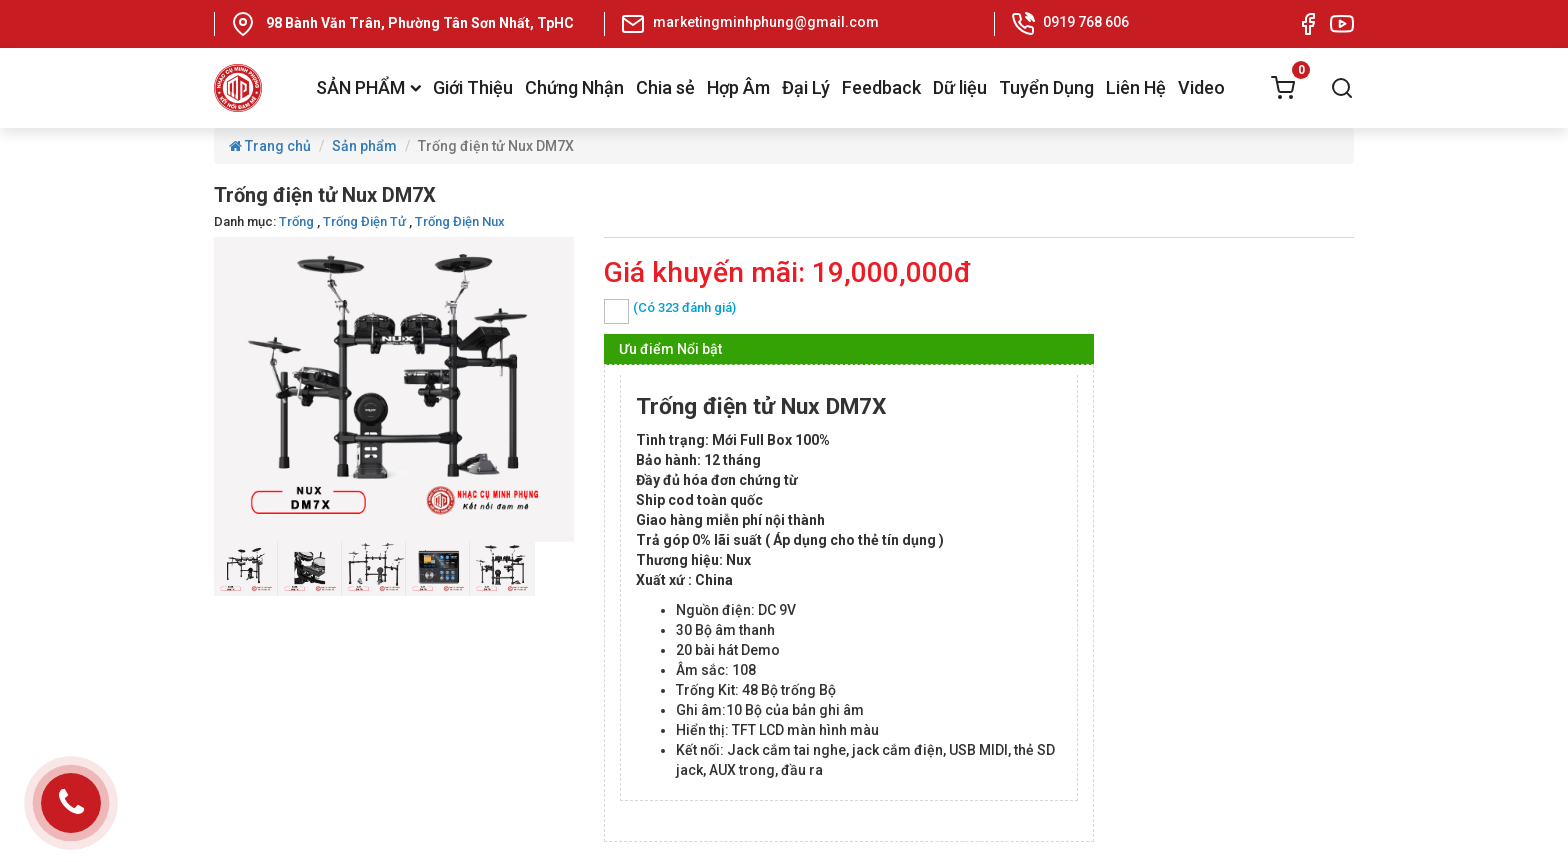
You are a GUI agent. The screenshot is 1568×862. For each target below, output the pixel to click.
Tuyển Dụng (1046, 87)
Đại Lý (806, 87)
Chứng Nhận (574, 87)
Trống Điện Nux (460, 221)
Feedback (881, 87)
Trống (296, 221)
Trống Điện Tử (364, 221)
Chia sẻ (665, 87)
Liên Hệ (1136, 87)
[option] (246, 569)
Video (1201, 87)
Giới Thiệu (473, 87)
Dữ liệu (960, 87)
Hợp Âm (738, 87)
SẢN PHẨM (368, 87)
